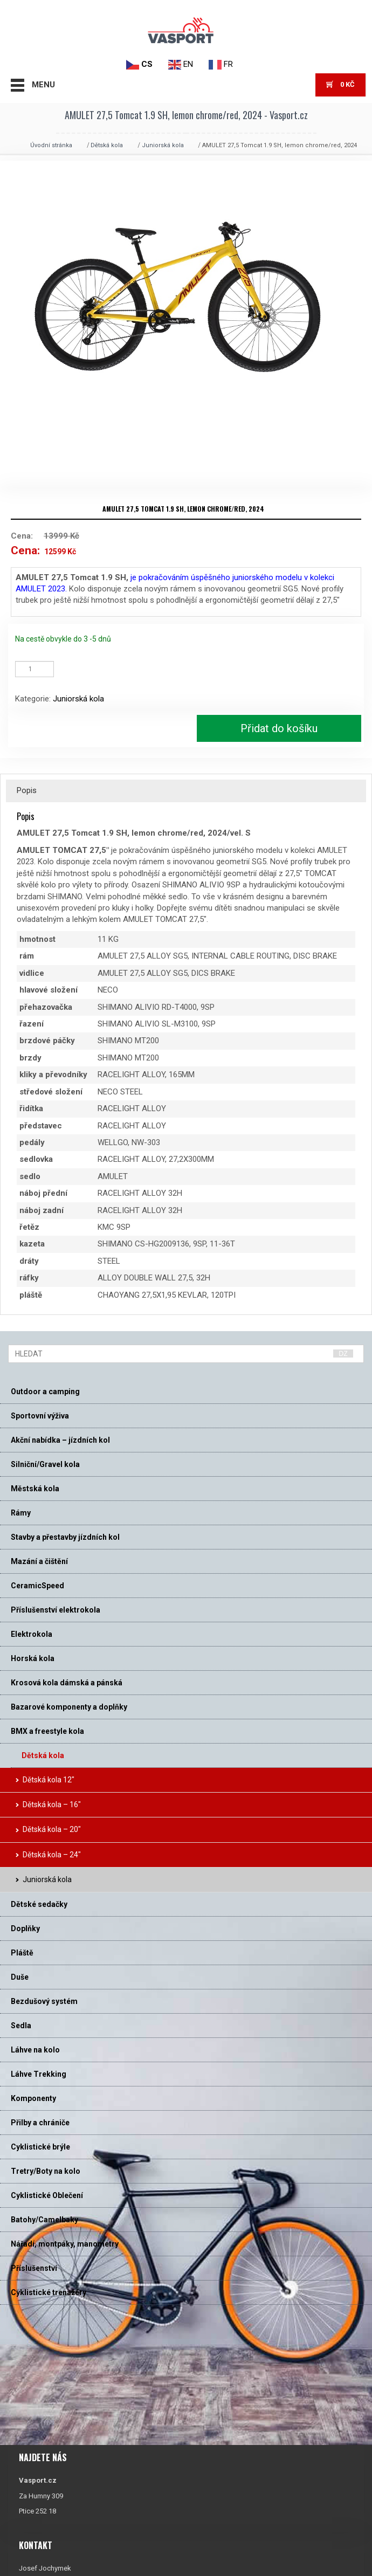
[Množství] (34, 669)
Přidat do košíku (279, 728)
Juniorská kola (163, 145)
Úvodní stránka (51, 145)
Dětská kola (107, 145)
